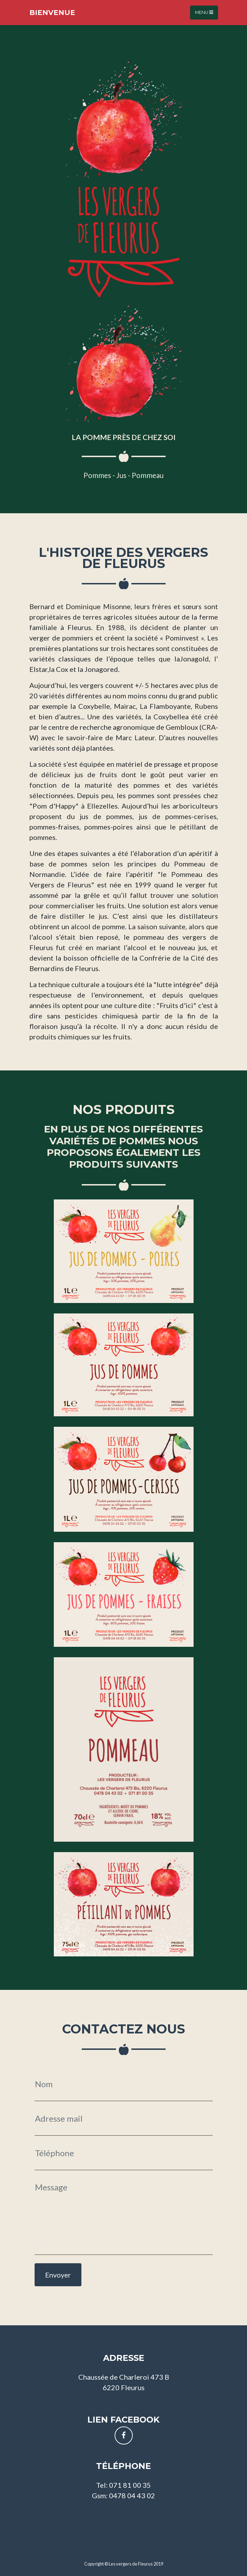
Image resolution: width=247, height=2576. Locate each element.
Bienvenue (52, 12)
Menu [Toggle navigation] (204, 12)
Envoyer (58, 2275)
